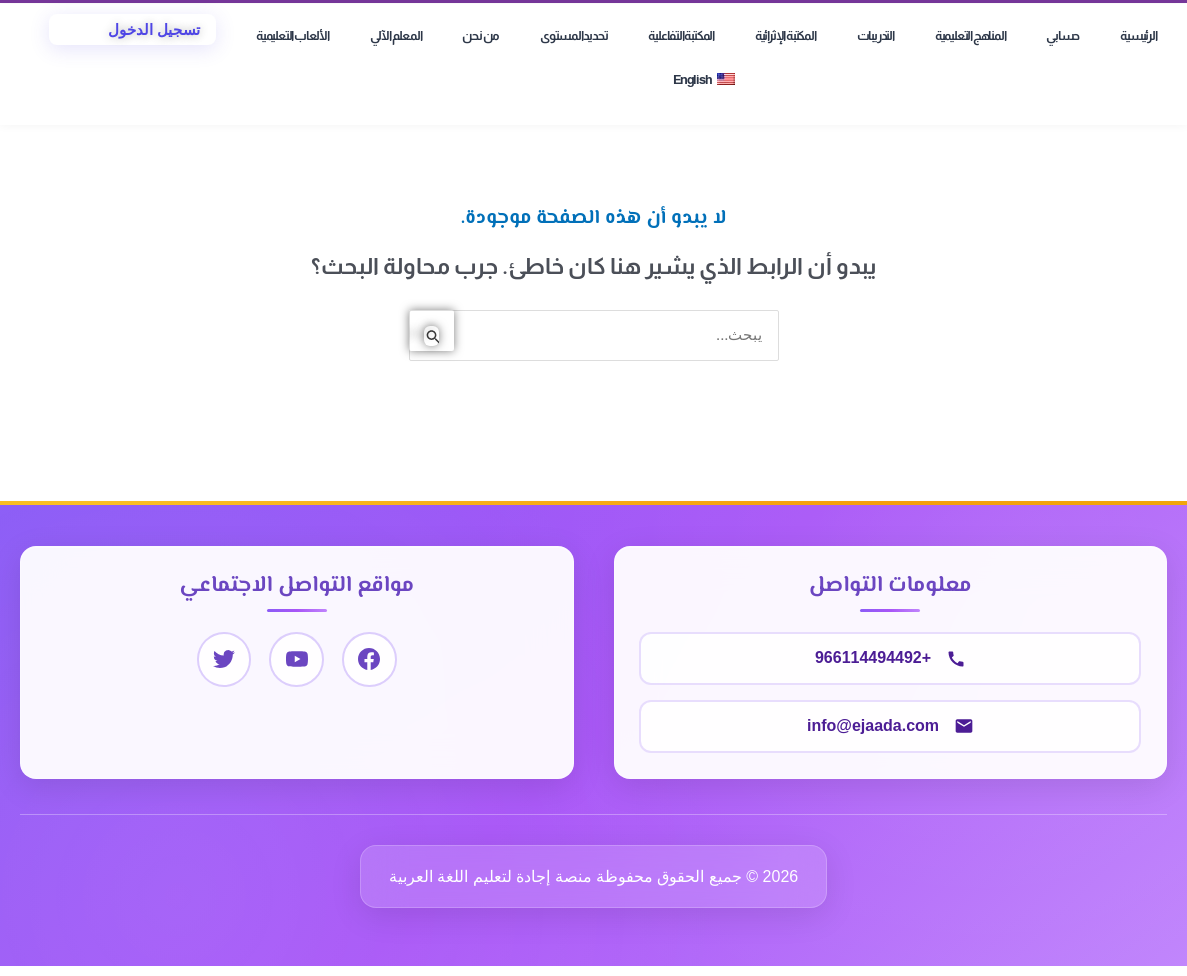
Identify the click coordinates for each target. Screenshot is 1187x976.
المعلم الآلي (396, 35)
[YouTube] (296, 659)
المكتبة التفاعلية (681, 35)
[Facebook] (369, 659)
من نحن (480, 35)
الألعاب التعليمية (292, 35)
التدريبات (875, 35)
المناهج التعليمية (970, 35)
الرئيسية (1138, 35)
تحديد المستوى (573, 35)
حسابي (1062, 35)
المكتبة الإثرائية (785, 35)
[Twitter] (223, 659)
